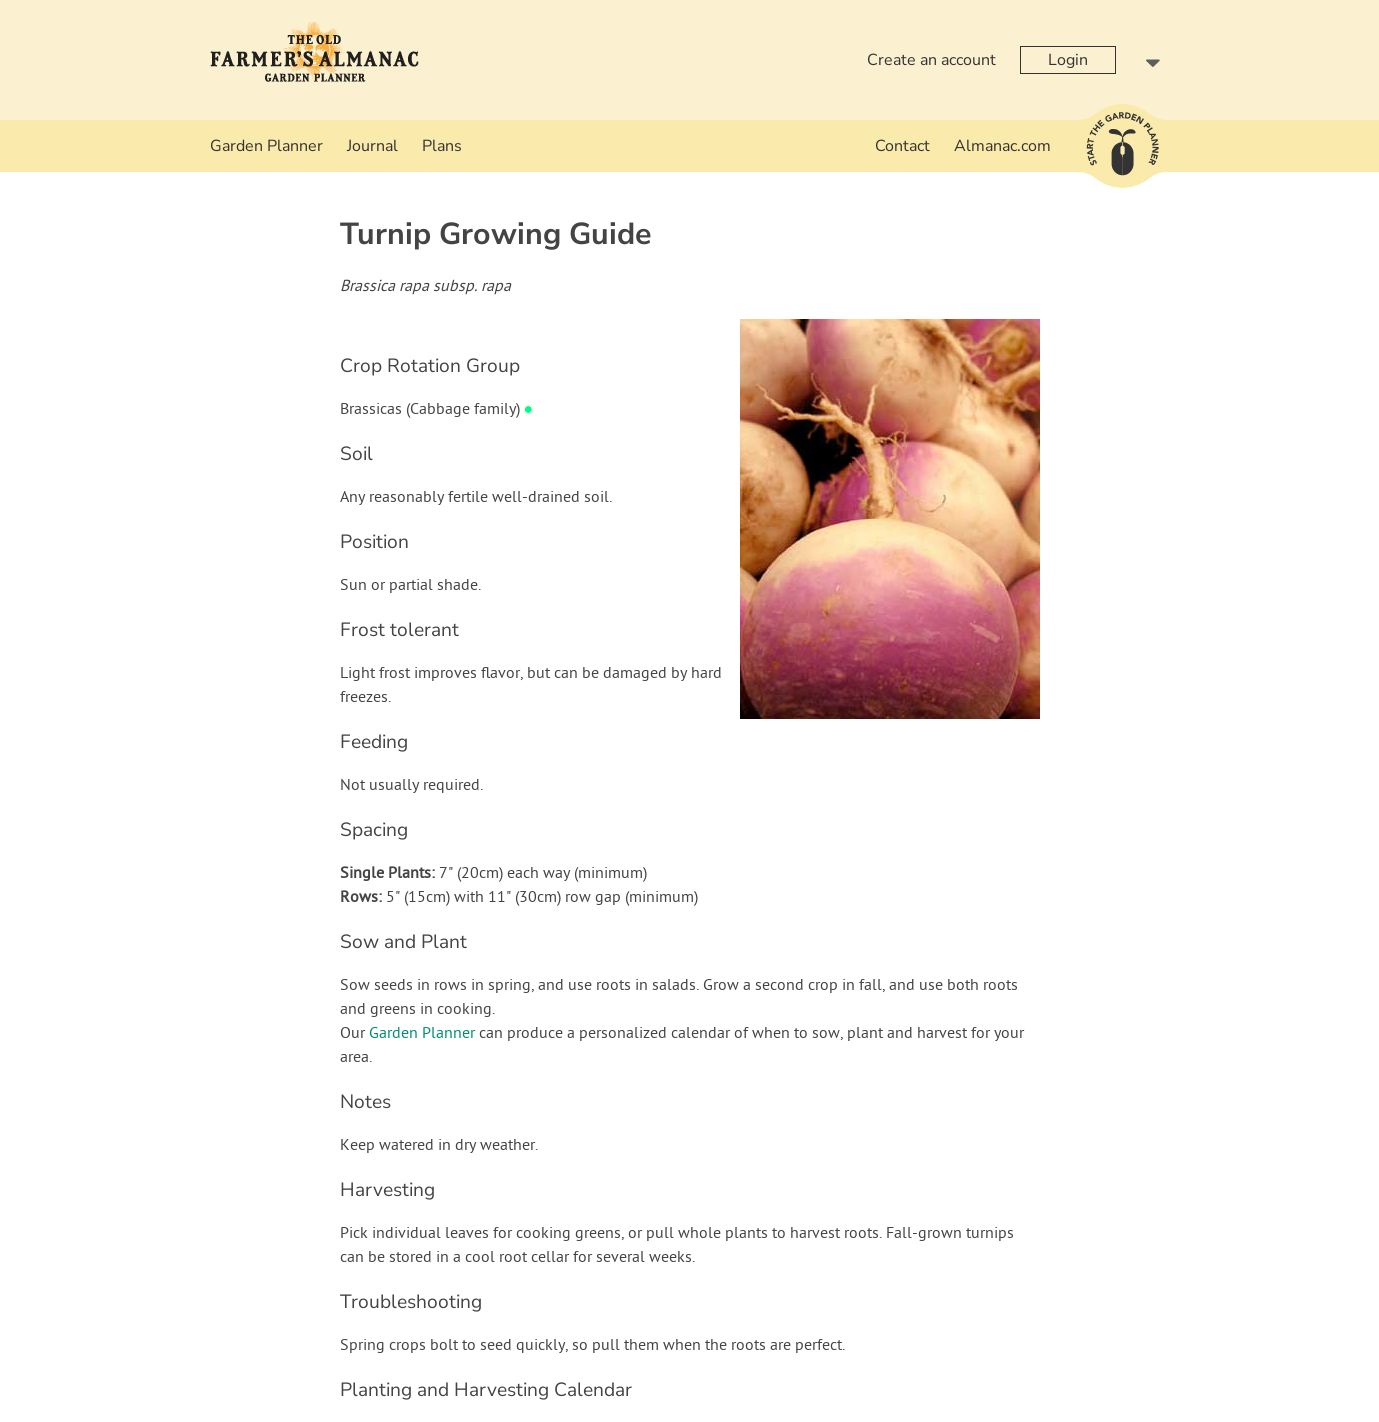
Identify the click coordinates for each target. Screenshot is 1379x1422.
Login (1068, 60)
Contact (902, 146)
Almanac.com (1002, 146)
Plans (442, 146)
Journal (372, 146)
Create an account (931, 60)
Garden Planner (266, 146)
